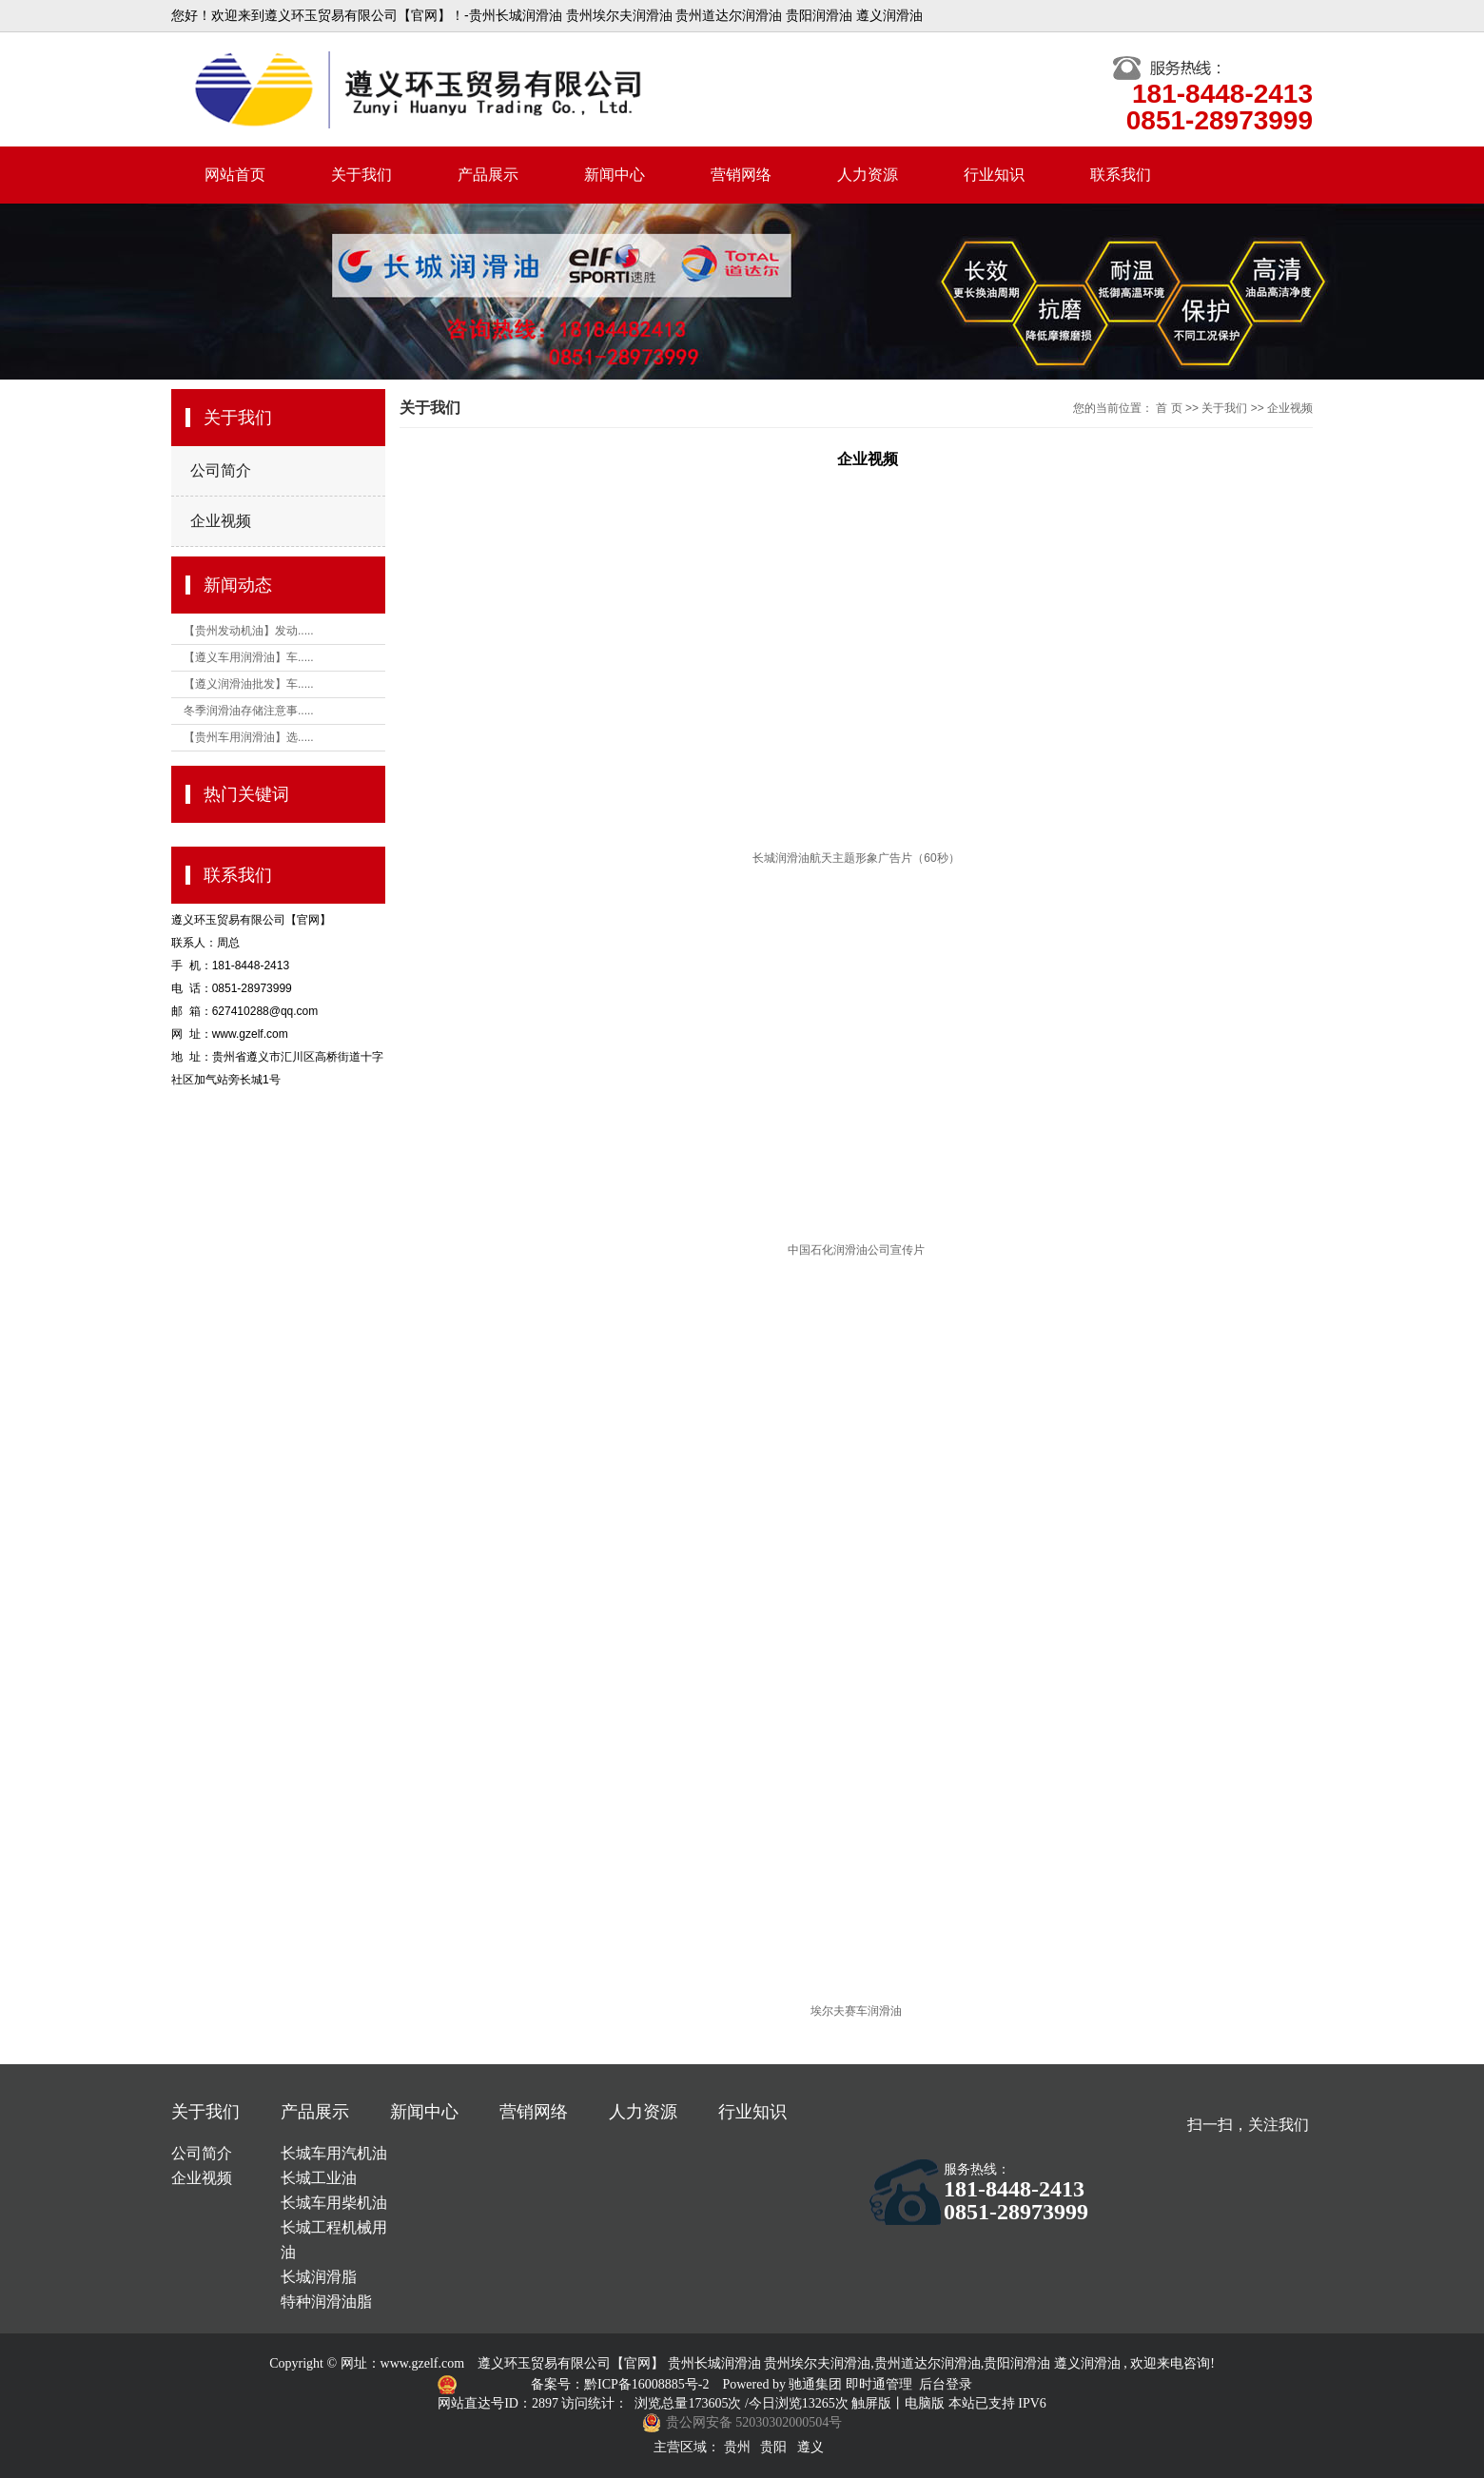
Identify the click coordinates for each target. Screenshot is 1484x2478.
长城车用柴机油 (334, 2203)
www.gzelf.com (423, 2363)
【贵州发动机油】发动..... (249, 630)
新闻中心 (614, 174)
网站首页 (235, 174)
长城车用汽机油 (334, 2153)
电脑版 (925, 2403)
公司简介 (220, 470)
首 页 (1168, 408)
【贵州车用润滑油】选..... (249, 737)
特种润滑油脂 (326, 2301)
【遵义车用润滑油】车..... (249, 657)
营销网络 (741, 174)
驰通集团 (817, 2384)
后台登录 (945, 2384)
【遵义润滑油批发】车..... (249, 684)
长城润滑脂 (319, 2277)
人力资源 (867, 174)
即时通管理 (879, 2384)
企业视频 (220, 521)
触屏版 (871, 2403)
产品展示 (488, 174)
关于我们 (361, 174)
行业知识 (994, 174)
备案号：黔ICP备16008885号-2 (622, 2384)
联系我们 (1120, 174)
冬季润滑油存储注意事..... (249, 710)
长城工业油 (319, 2178)
